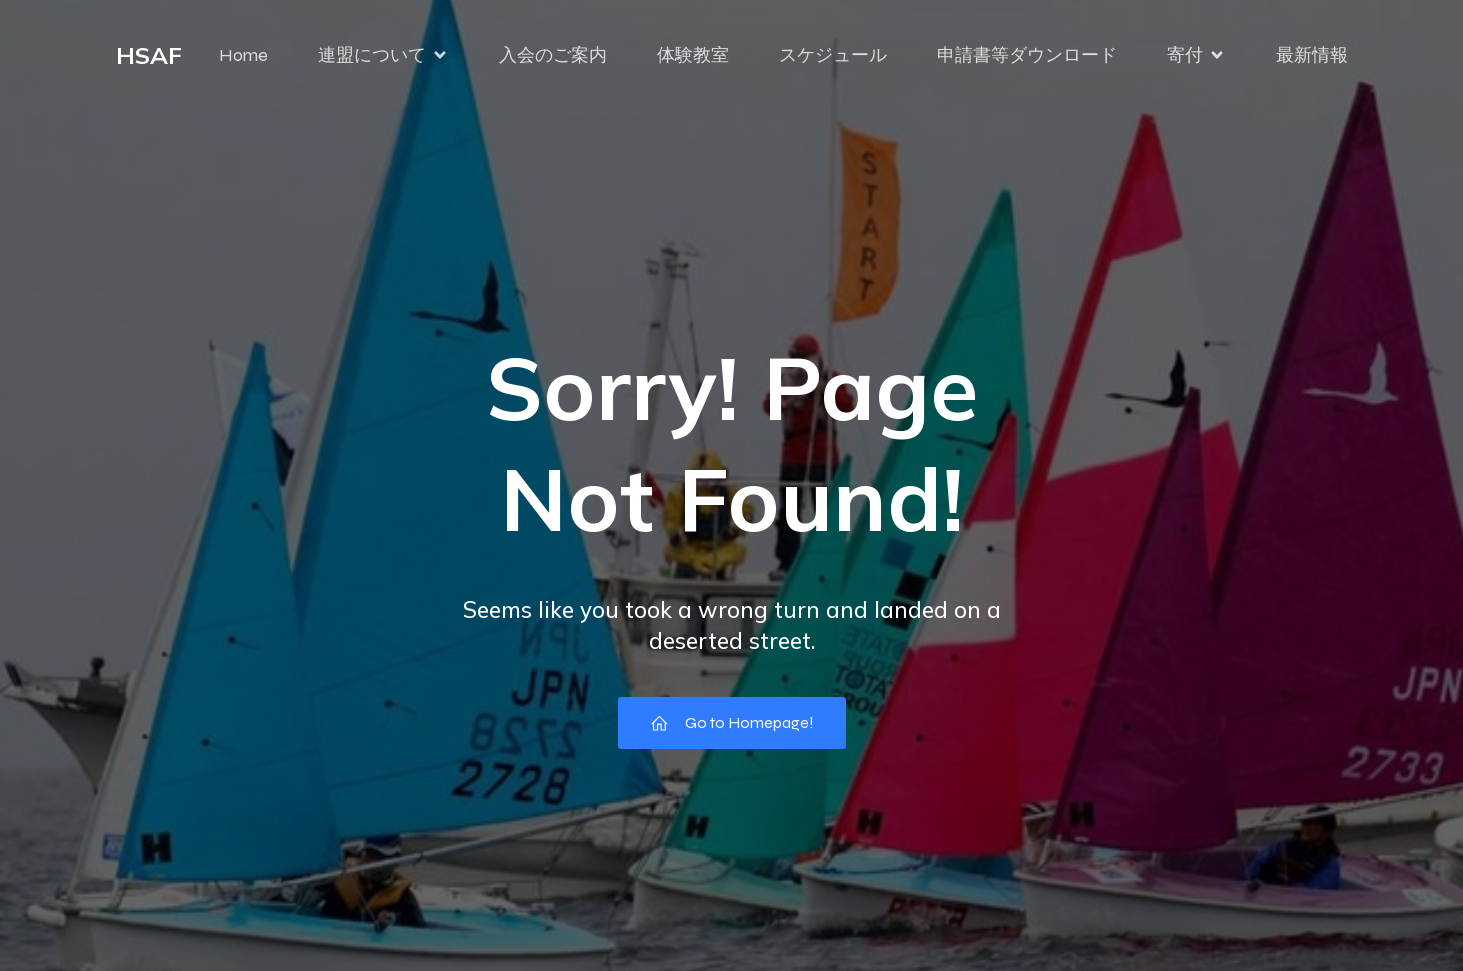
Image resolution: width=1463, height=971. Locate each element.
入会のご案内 (553, 55)
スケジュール (833, 55)
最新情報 (1312, 55)
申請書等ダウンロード (1027, 55)
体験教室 (693, 55)
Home (243, 55)
